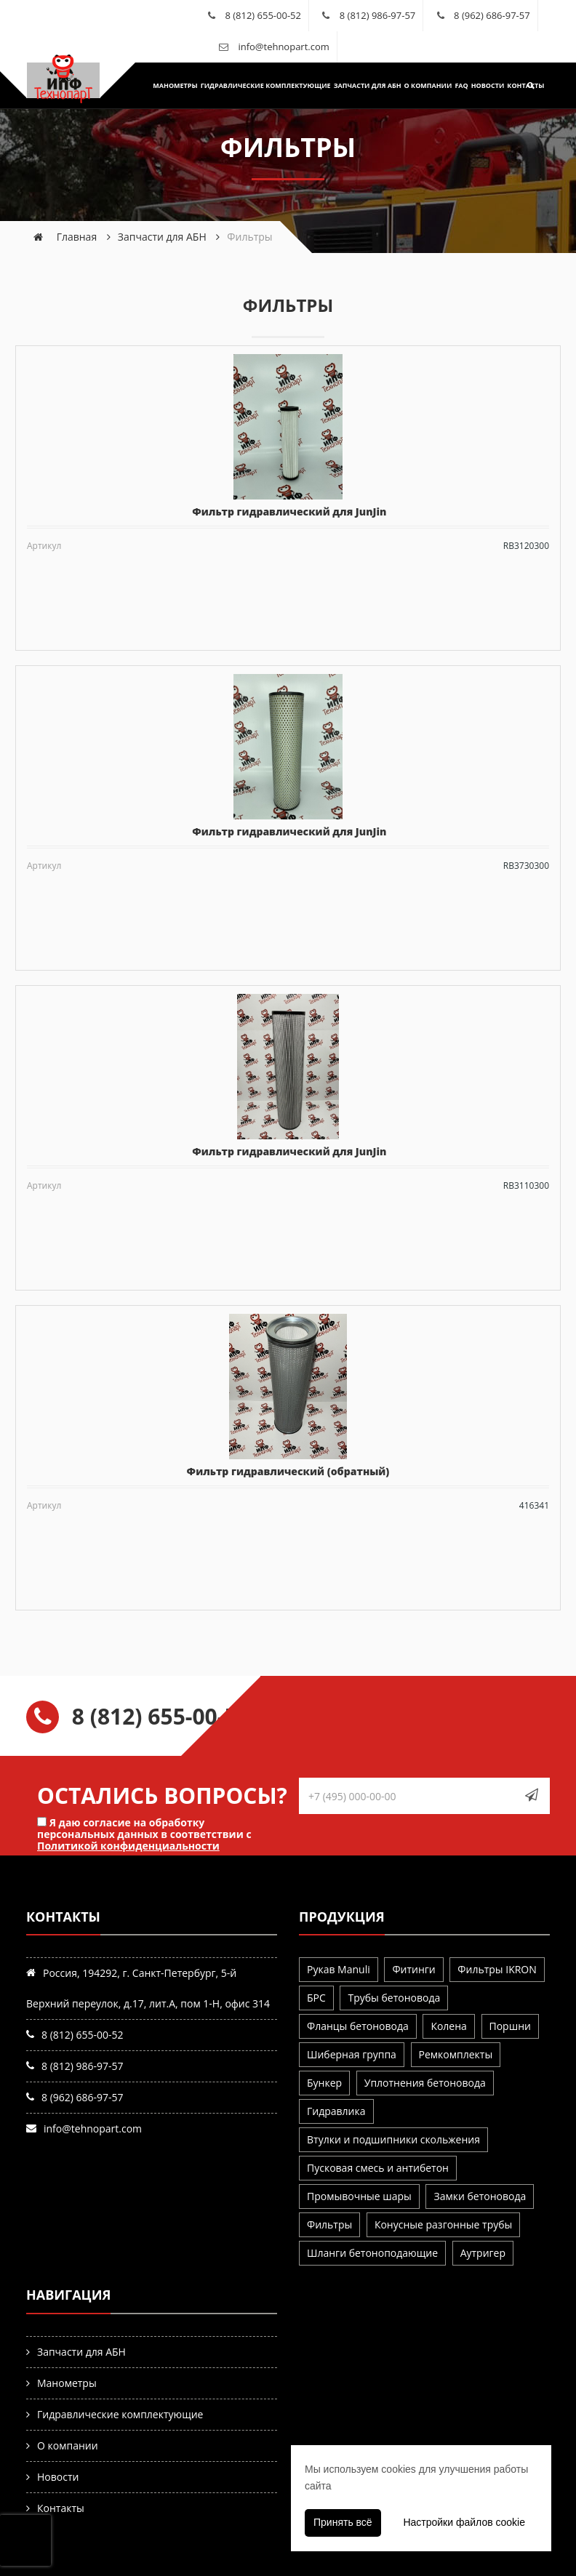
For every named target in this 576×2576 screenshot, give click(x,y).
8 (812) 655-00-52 (263, 15)
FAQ (452, 85)
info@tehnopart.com (283, 46)
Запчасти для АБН (358, 85)
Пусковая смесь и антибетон (378, 2168)
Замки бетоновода (479, 2196)
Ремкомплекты (456, 2054)
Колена (448, 2026)
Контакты (516, 85)
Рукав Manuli (338, 1969)
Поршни (510, 2026)
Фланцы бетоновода (358, 2026)
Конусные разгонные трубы (443, 2224)
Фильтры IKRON (496, 1969)
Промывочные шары (359, 2196)
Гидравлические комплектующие (256, 85)
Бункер (324, 2083)
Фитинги (413, 1969)
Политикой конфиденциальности (128, 1846)
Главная (77, 237)
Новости (478, 85)
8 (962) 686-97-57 (492, 15)
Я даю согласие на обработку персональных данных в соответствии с (144, 1833)
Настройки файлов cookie (464, 2522)
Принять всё (342, 2522)
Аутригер (482, 2253)
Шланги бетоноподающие (372, 2253)
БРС (316, 1998)
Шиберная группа (351, 2054)
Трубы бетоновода (394, 1998)
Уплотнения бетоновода (425, 2083)
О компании (419, 85)
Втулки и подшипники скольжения (393, 2139)
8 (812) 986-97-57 (378, 15)
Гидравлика (336, 2111)
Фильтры (329, 2224)
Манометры (166, 85)
